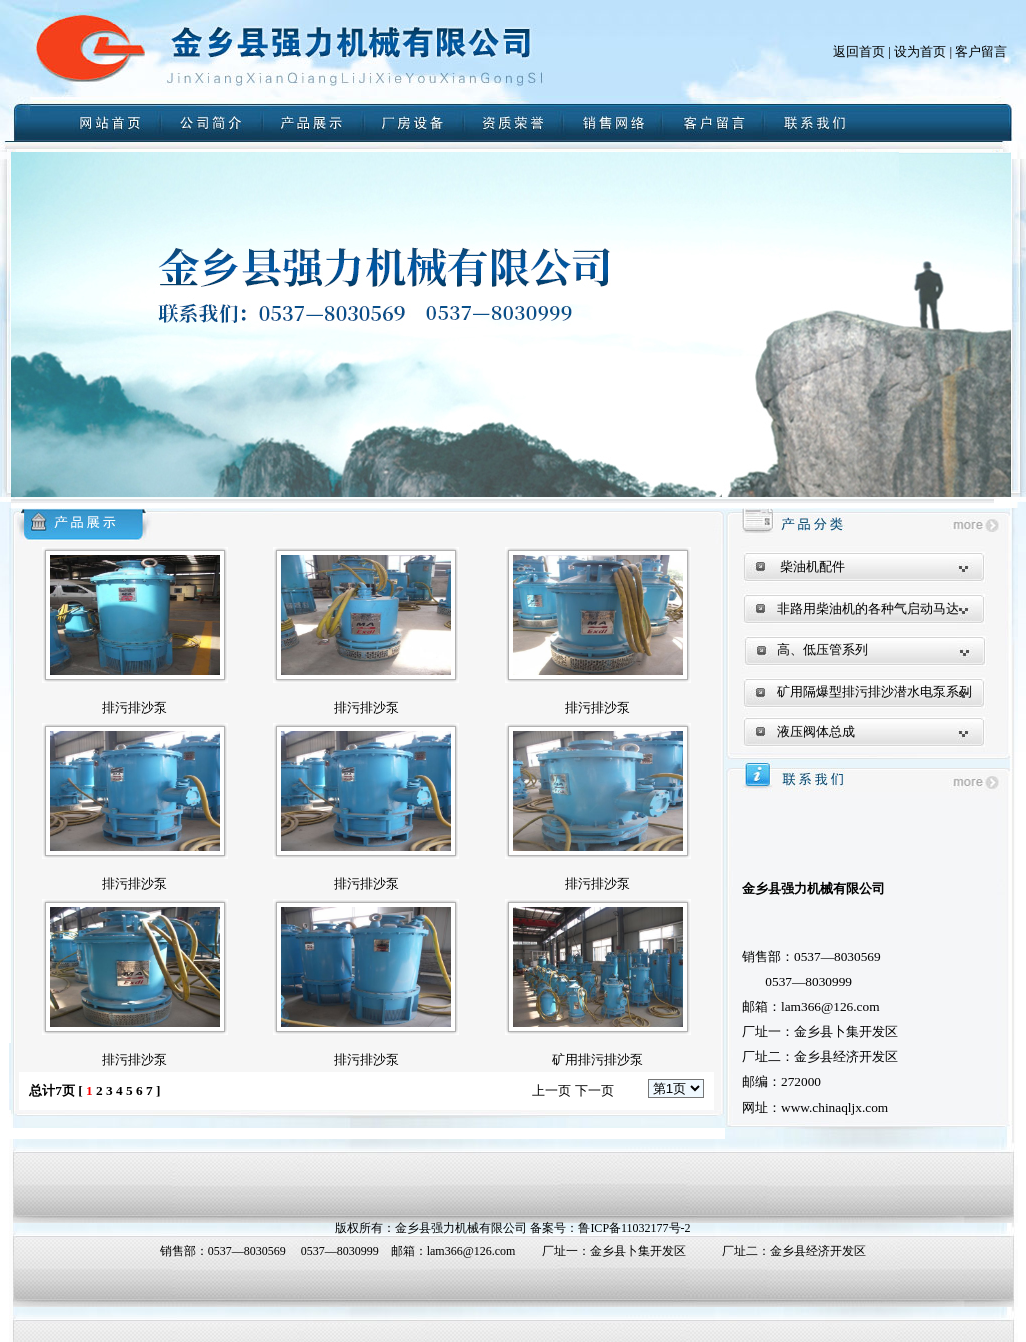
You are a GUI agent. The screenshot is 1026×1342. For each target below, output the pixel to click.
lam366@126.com (471, 1251)
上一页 (551, 1090)
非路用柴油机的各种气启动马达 (868, 608)
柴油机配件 (812, 566)
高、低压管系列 (822, 649)
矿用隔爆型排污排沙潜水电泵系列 (874, 691)
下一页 (594, 1090)
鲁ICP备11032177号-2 (634, 1228)
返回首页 (859, 51)
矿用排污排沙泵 (597, 1059)
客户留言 (981, 51)
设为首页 (920, 51)
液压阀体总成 (816, 731)
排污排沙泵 (134, 707)
